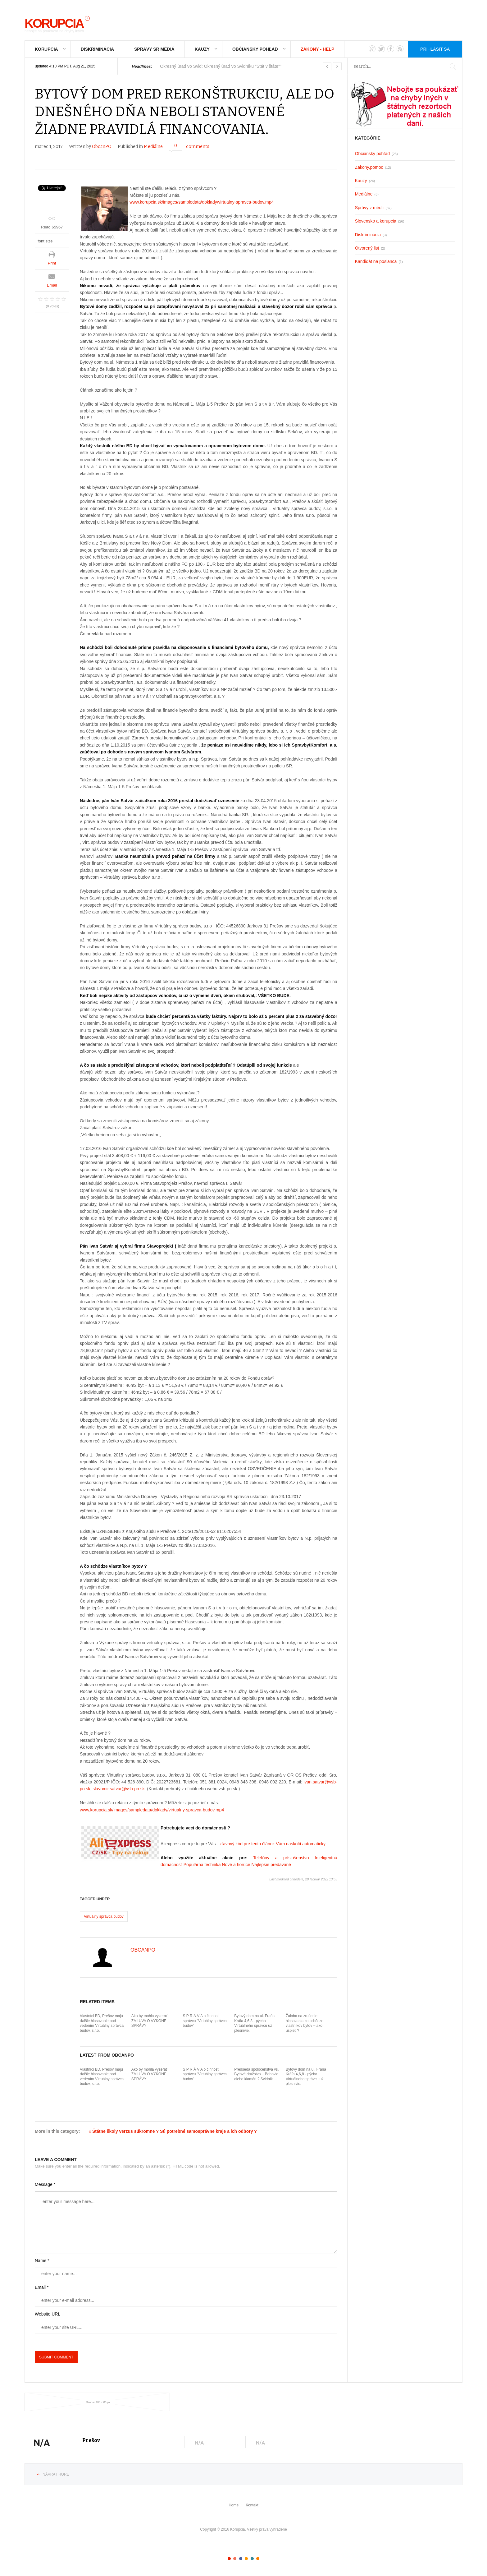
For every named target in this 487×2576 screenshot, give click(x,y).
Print (52, 263)
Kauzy (202, 49)
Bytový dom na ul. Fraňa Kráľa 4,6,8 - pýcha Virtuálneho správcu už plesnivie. (254, 2023)
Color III (240, 2558)
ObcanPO (102, 146)
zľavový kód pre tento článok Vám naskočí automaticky (272, 1843)
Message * (45, 2184)
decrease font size (58, 239)
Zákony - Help (318, 49)
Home (234, 2505)
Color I (229, 2558)
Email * (41, 2287)
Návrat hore (56, 2474)
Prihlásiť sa (435, 49)
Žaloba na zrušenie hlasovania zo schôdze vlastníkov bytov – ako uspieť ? (304, 2023)
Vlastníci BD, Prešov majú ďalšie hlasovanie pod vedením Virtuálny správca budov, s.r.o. (102, 2023)
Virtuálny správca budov (104, 1916)
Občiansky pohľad (255, 49)
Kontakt (252, 2505)
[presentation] (82, 2346)
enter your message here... (186, 2222)
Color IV (246, 2558)
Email (52, 285)
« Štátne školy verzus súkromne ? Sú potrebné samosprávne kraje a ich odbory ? (173, 2131)
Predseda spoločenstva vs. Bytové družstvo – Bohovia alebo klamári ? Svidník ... (256, 2074)
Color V (252, 2558)
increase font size (63, 239)
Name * (42, 2260)
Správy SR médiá (154, 49)
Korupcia (46, 49)
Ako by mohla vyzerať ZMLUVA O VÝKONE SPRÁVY (149, 2021)
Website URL (47, 2314)
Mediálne (153, 146)
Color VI (257, 2558)
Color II (234, 2558)
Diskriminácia (97, 49)
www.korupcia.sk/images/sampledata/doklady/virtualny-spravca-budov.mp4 (202, 202)
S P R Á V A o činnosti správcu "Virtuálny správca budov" (204, 2021)
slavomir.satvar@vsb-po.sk (118, 1788)
